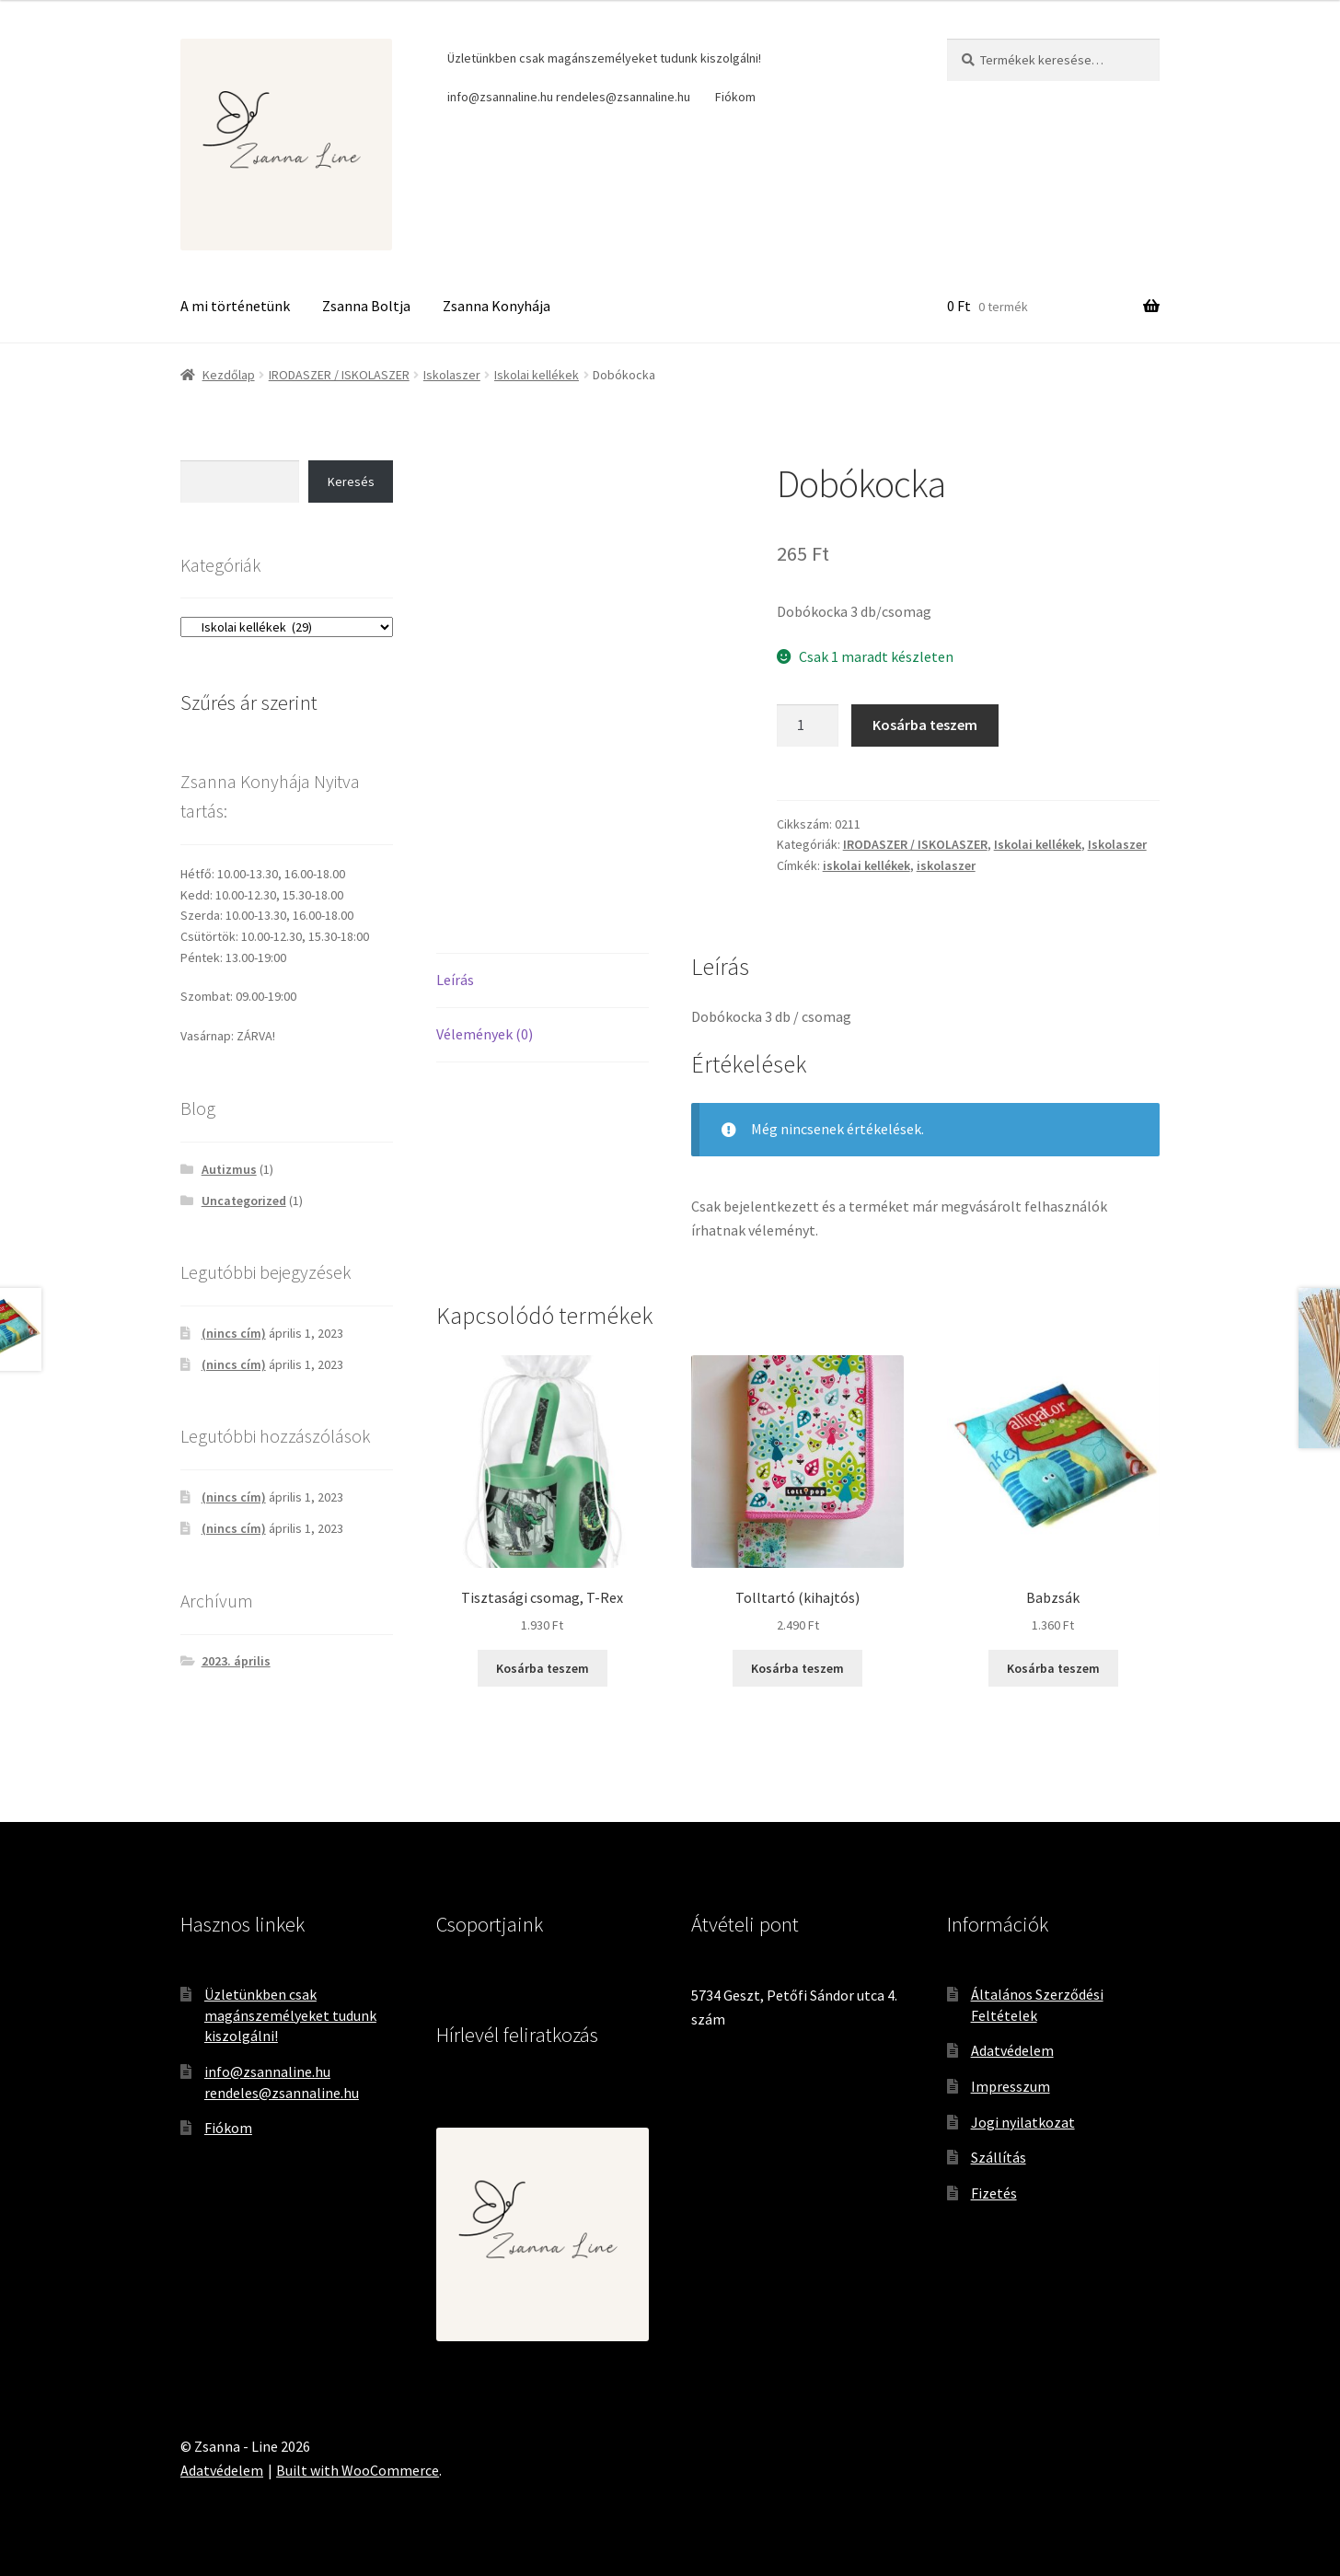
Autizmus (229, 1169)
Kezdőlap (228, 374)
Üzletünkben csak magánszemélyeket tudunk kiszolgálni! (604, 58)
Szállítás (998, 2157)
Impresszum (1010, 2086)
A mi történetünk (235, 305)
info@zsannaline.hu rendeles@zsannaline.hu (568, 96)
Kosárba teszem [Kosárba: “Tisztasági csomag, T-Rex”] (542, 1668)
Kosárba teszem (924, 724)
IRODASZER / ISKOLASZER (339, 374)
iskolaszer (946, 865)
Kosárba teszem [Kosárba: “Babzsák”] (1053, 1668)
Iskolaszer (451, 374)
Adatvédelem (1012, 2050)
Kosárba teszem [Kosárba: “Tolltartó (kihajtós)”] (797, 1668)
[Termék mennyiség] (808, 725)
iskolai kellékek (866, 865)
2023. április (236, 1661)
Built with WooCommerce (357, 2470)
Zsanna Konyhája (496, 305)
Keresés (351, 481)
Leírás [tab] (455, 979)
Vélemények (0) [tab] (484, 1034)
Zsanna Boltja (366, 305)
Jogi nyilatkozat (1023, 2122)
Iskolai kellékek (536, 374)
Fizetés (994, 2193)
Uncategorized (244, 1200)
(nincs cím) (234, 1333)
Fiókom (735, 96)
